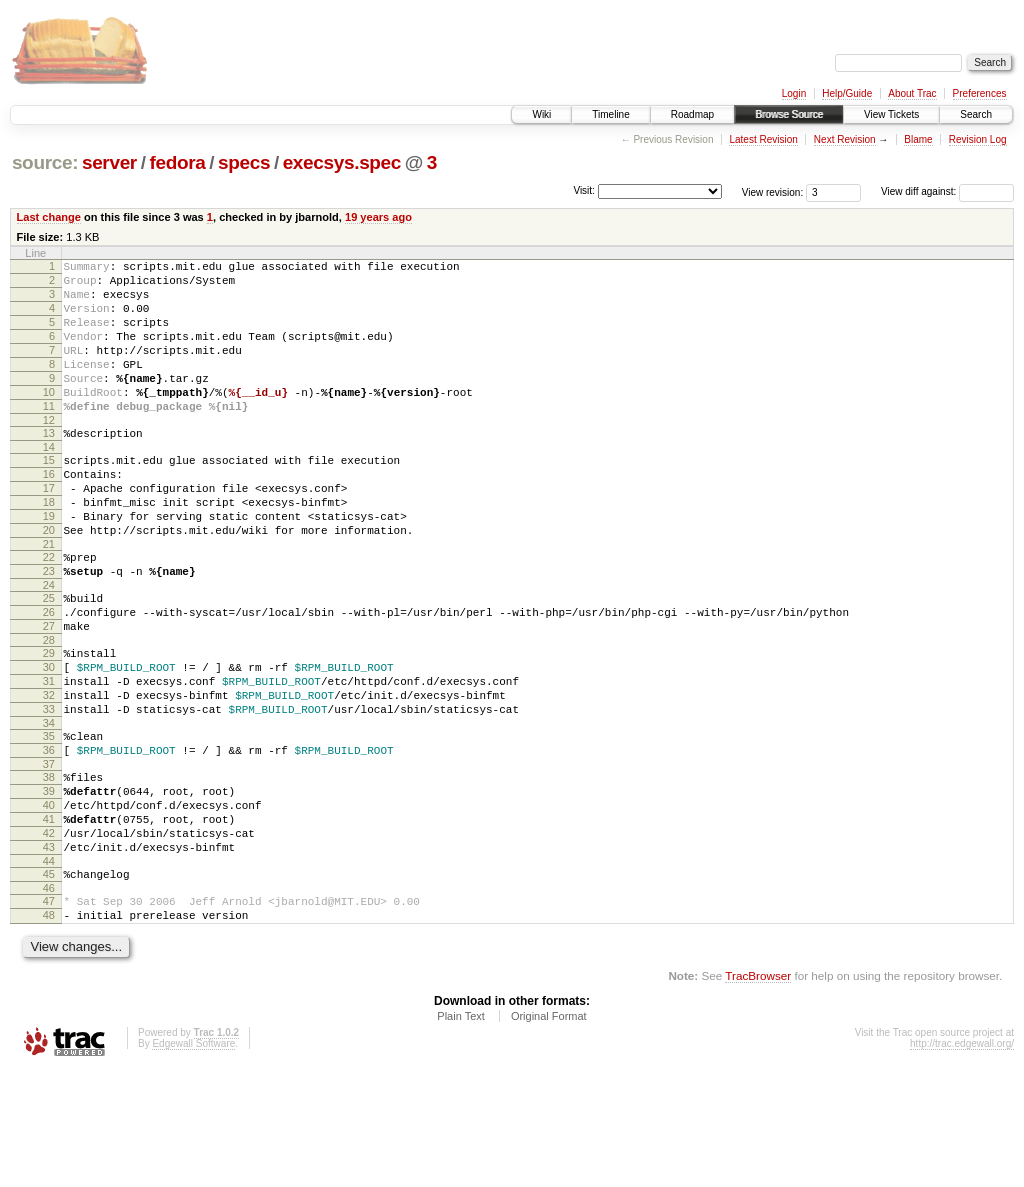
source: (45, 162)
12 (49, 453)
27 (49, 692)
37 (49, 854)
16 (49, 513)
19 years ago (378, 217)
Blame (918, 139)
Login (794, 93)
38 (49, 867)
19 (49, 564)
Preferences (980, 93)
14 (49, 483)
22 (49, 611)
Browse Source (789, 114)
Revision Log (978, 139)
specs (244, 162)
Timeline (610, 114)
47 (49, 1012)
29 (49, 722)
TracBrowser (758, 1092)
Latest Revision (763, 139)
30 (49, 739)
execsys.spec (342, 162)
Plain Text (461, 1133)
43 (49, 952)
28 (49, 709)
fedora (177, 162)
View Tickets (891, 114)
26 (49, 675)
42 (49, 935)
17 (49, 530)
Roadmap (692, 114)
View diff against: (947, 191)
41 (49, 918)
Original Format (549, 1133)
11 (49, 436)
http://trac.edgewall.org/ (962, 1160)
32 (49, 773)
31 (49, 756)
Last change (49, 217)
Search (976, 114)
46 (49, 999)
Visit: (584, 190)
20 (49, 581)
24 (49, 645)
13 (49, 466)
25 (49, 658)
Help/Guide (847, 93)
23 (49, 628)
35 (49, 820)
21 (49, 598)
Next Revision (845, 139)
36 (49, 837)
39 (49, 884)
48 (49, 1029)
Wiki (541, 114)
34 (49, 807)
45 (49, 982)
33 (49, 790)
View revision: (773, 191)
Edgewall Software (193, 1160)
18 (49, 547)
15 (49, 496)
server (109, 162)
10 (49, 419)
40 (49, 901)
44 (49, 969)
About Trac (912, 93)
